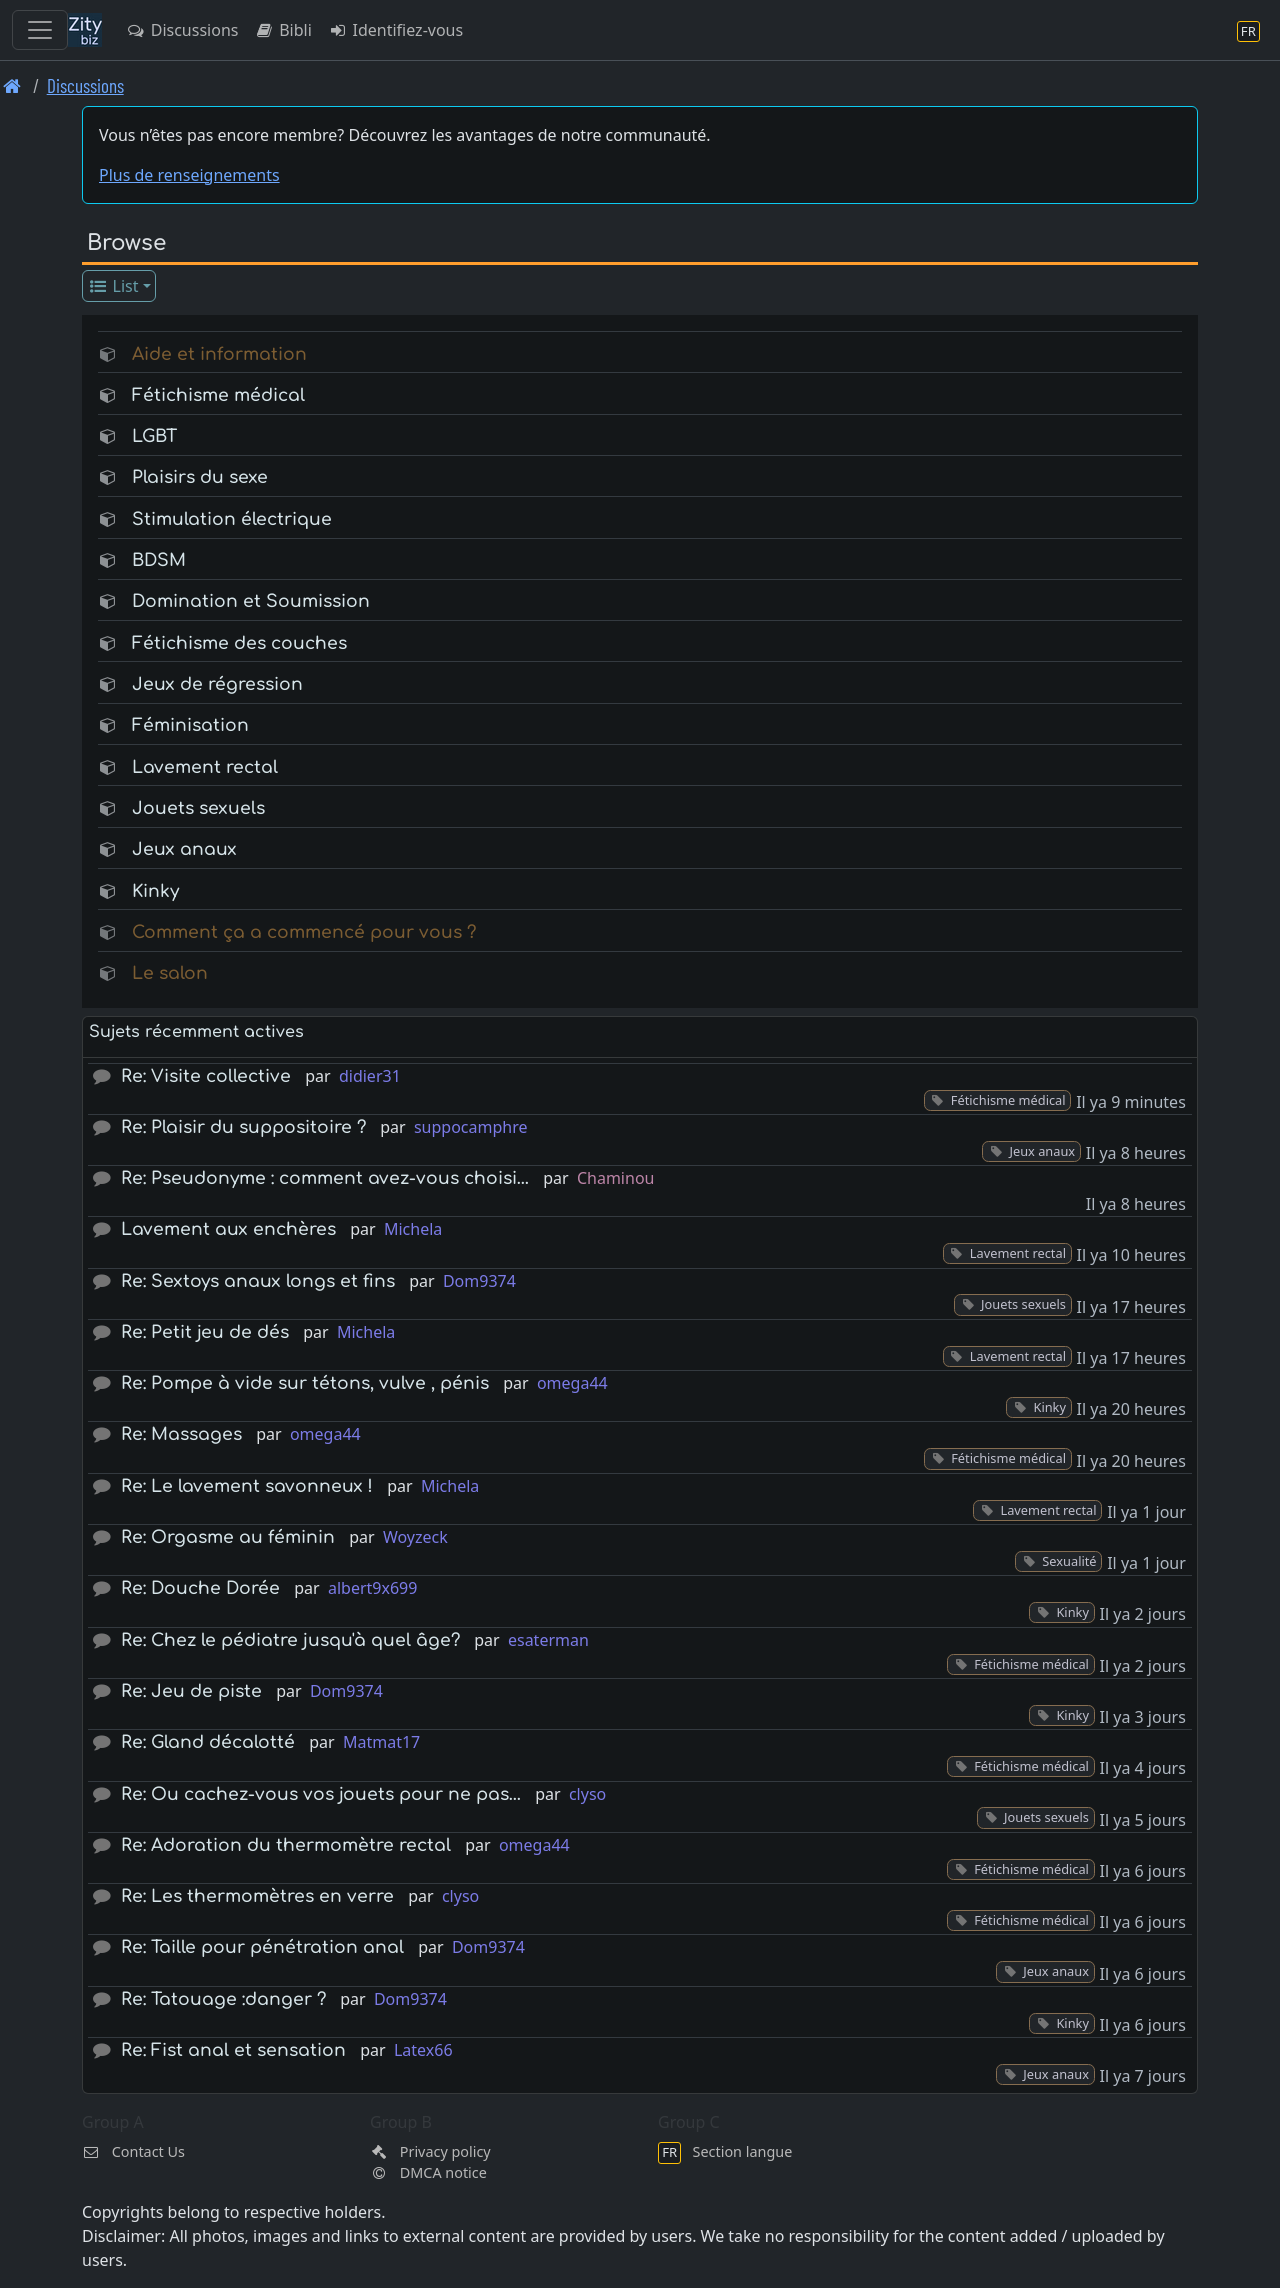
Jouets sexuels (198, 808)
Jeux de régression (217, 684)
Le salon (170, 973)
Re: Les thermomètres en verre (257, 1896)
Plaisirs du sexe (200, 477)
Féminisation (190, 725)
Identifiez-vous (395, 30)
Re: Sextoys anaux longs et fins (258, 1281)
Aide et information (219, 354)
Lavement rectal (205, 767)
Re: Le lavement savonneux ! (247, 1486)
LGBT (154, 436)
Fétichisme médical (218, 395)
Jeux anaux (184, 849)
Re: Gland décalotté (208, 1742)
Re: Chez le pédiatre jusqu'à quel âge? (290, 1640)
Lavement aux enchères (228, 1229)
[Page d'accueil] (12, 85)
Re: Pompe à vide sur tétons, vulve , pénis (305, 1383)
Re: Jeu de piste (191, 1691)
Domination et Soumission (251, 601)
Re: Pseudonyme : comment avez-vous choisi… (325, 1178)
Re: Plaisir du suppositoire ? (243, 1127)
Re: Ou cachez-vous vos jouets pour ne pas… (321, 1794)
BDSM (159, 560)
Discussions (182, 30)
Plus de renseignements (189, 175)
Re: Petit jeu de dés (205, 1332)
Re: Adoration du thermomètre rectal (286, 1845)
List (113, 286)
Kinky (155, 891)
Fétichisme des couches (239, 643)
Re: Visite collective (206, 1076)
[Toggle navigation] (40, 30)
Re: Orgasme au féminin (228, 1537)
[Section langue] (1248, 30)
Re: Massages (181, 1434)
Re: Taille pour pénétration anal (262, 1947)
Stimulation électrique (232, 519)
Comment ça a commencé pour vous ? (304, 932)
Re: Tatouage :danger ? (223, 1999)
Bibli (282, 30)
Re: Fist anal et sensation (233, 2050)
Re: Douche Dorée (200, 1588)
